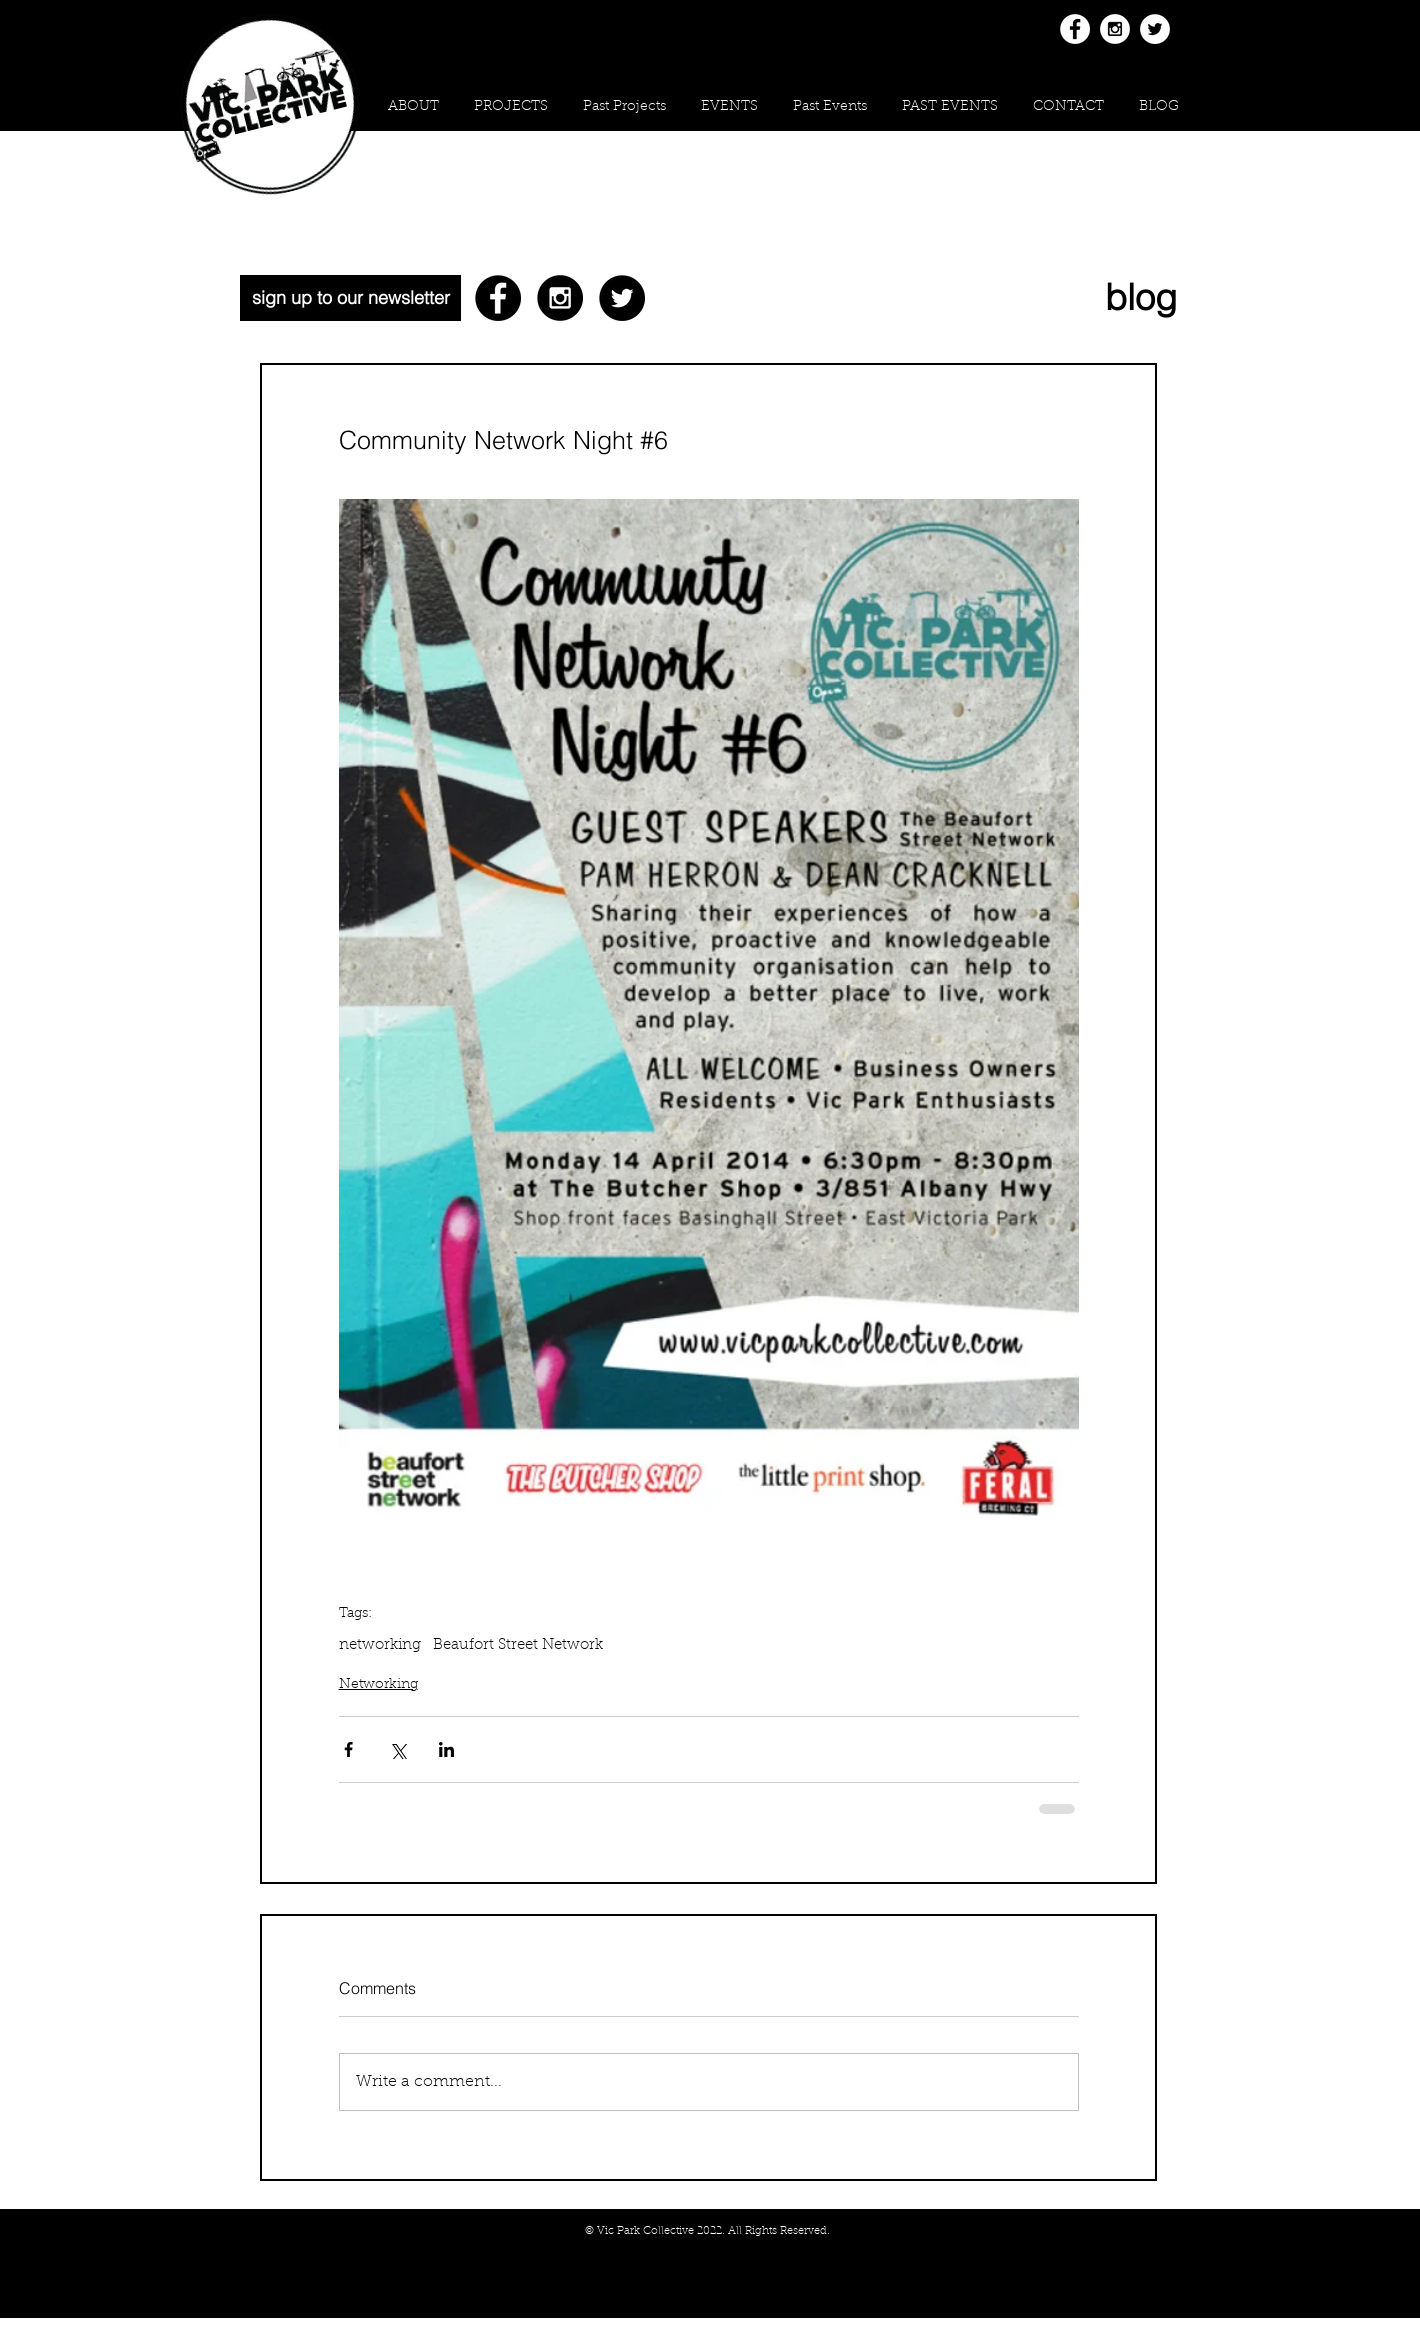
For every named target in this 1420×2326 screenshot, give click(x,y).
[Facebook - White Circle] (1075, 29)
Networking (378, 1685)
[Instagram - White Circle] (1115, 29)
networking (380, 1645)
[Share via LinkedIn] (446, 1749)
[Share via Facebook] (348, 1749)
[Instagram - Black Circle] (560, 298)
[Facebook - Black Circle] (498, 298)
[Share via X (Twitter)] (397, 1749)
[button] (510, 107)
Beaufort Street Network (518, 1645)
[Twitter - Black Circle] (622, 298)
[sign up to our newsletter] (350, 298)
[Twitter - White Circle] (1155, 29)
